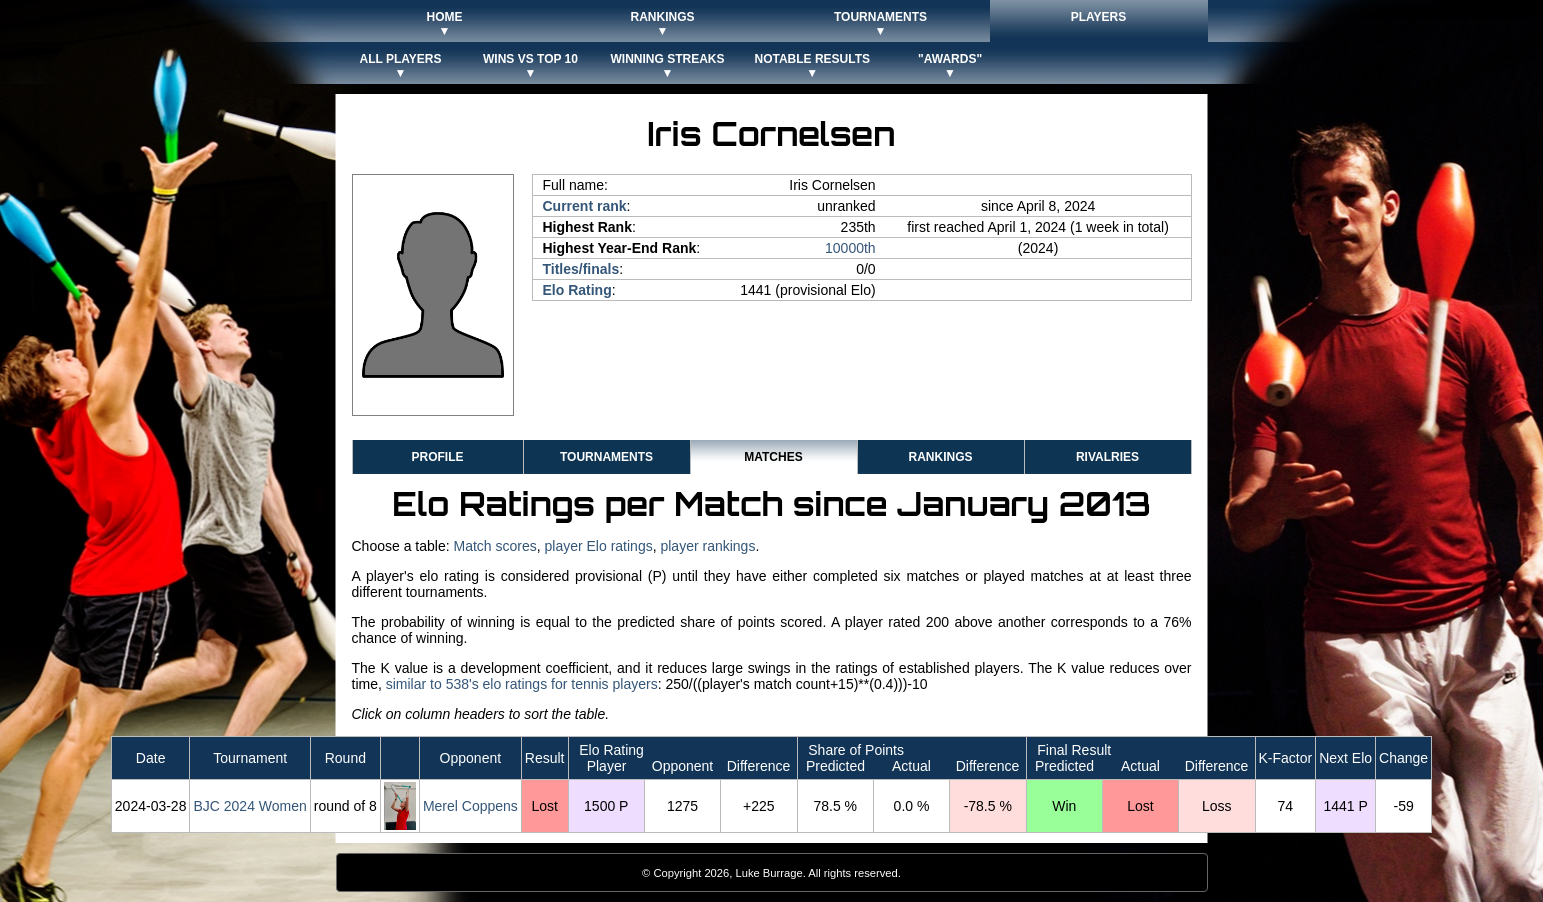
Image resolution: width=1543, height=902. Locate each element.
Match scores (494, 546)
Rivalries (1107, 457)
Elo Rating (577, 290)
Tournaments (606, 457)
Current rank (585, 206)
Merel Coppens (470, 806)
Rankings (940, 457)
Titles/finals (581, 269)
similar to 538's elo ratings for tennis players (522, 684)
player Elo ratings (599, 546)
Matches (773, 457)
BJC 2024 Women (249, 806)
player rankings (707, 546)
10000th (850, 248)
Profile (437, 457)
